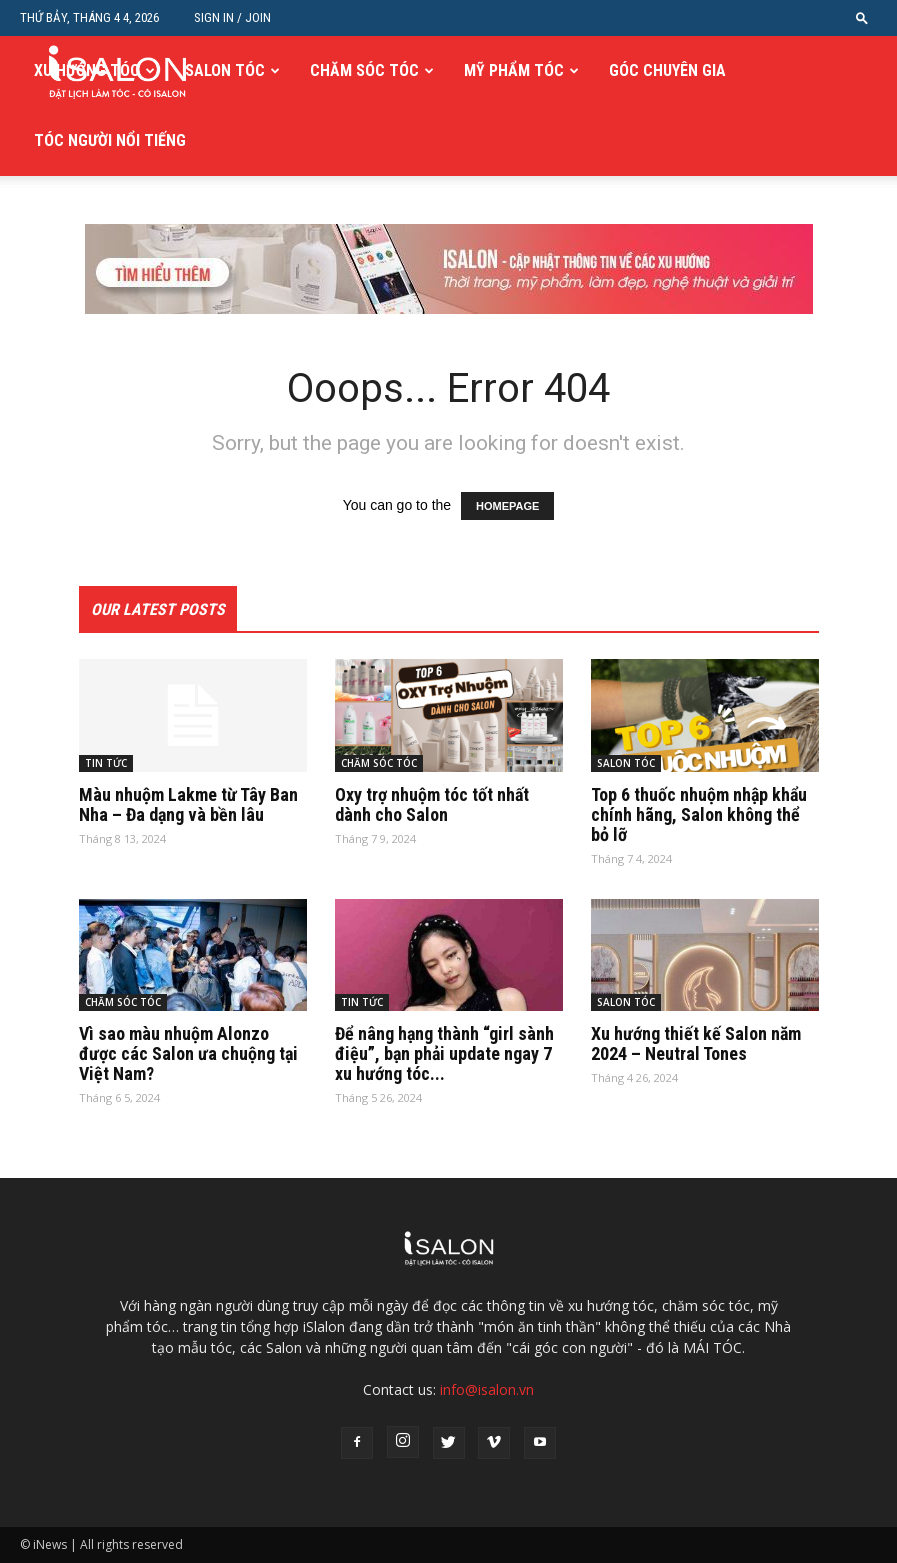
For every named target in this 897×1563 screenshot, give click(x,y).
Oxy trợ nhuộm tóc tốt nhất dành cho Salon (432, 804)
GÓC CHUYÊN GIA (667, 70)
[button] (862, 17)
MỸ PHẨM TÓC (514, 70)
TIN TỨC (106, 763)
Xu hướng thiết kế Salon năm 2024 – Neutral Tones (696, 1043)
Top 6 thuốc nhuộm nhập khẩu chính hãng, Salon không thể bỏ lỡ (699, 814)
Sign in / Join (232, 17)
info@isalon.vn (487, 1389)
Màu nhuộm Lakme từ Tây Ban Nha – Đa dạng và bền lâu (188, 804)
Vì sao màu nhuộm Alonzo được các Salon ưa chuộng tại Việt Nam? (188, 1053)
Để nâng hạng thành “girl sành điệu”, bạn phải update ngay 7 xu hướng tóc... (444, 1053)
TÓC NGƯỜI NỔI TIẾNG (110, 140)
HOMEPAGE (507, 506)
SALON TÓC (225, 70)
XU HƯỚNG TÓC (87, 70)
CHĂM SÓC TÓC (364, 70)
